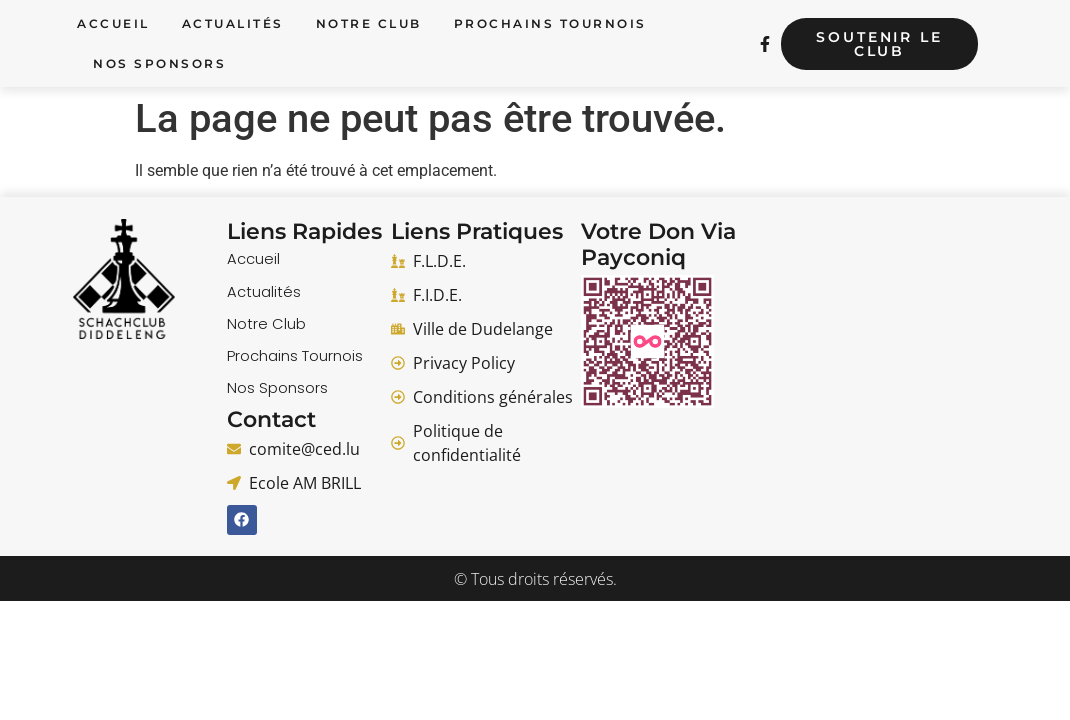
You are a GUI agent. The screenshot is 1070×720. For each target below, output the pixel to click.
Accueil (113, 23)
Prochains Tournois (550, 23)
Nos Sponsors (159, 63)
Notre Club (369, 23)
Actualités (233, 23)
